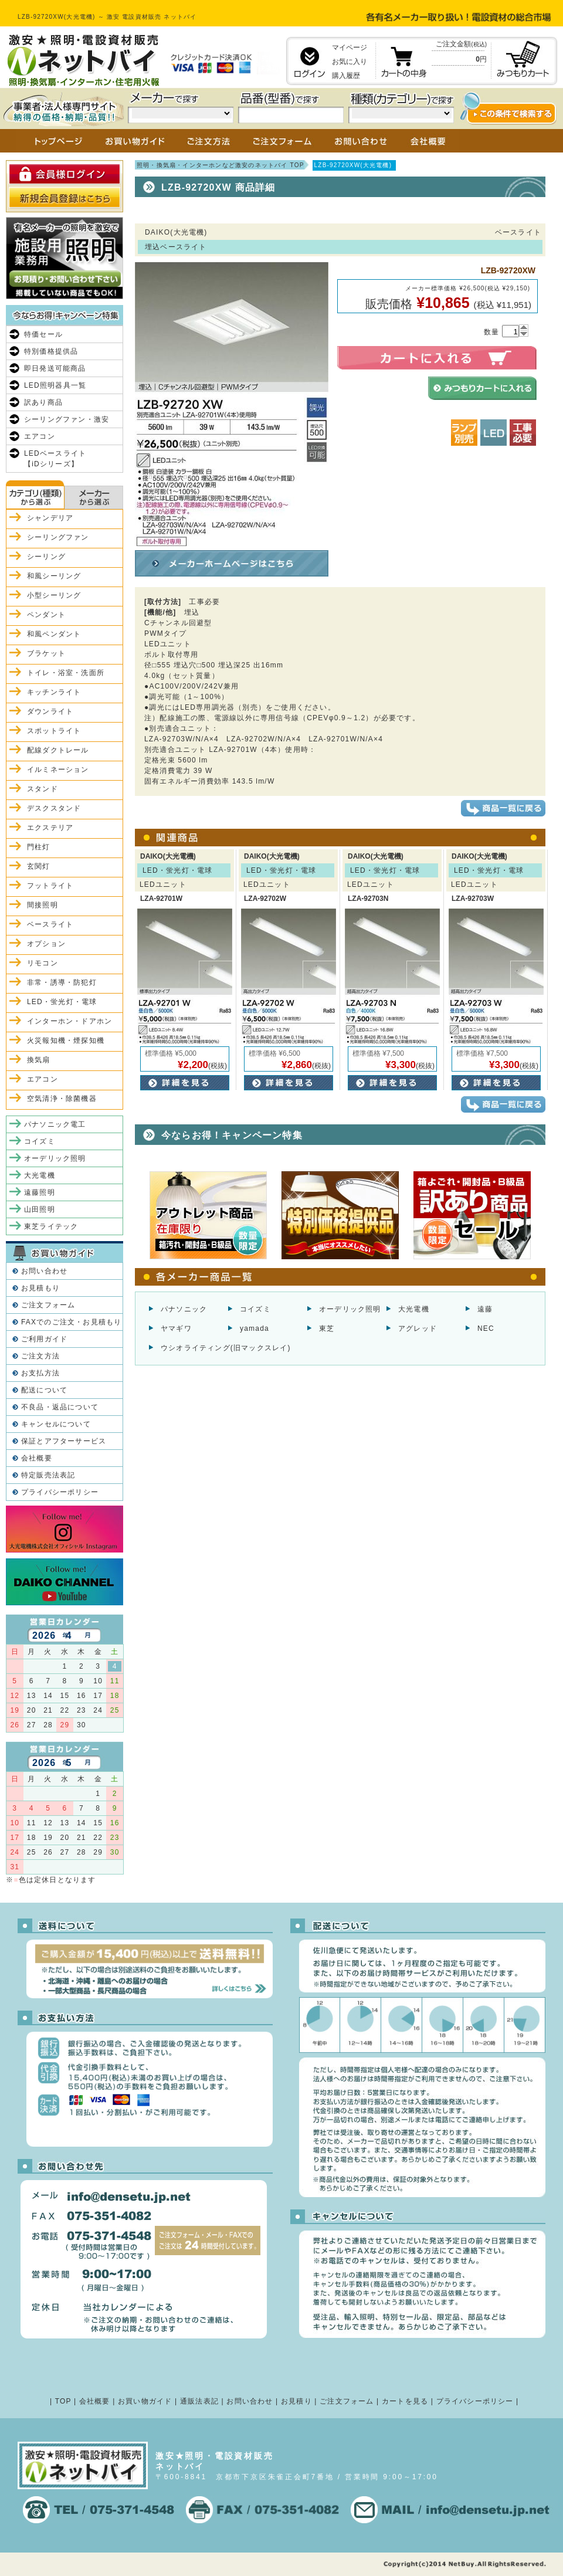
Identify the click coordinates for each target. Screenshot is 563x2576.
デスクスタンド (54, 808)
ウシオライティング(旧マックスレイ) (226, 1348)
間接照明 (42, 905)
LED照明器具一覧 (55, 385)
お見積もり (40, 1288)
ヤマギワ (176, 1328)
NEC (485, 1328)
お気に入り (349, 61)
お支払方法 (40, 1373)
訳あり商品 (43, 402)
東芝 (326, 1328)
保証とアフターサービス (63, 1441)
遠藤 (485, 1309)
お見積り (296, 2401)
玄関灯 (38, 866)
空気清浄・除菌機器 (62, 1098)
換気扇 (38, 1060)
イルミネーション (58, 769)
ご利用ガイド (44, 1339)
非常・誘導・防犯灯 (62, 982)
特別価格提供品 (51, 351)
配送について (44, 1390)
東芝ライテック (51, 1226)
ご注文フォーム (48, 1305)
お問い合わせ (44, 1271)
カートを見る (405, 2401)
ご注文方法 (40, 1356)
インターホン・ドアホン (69, 1021)
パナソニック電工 (55, 1124)
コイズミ (255, 1309)
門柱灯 (38, 847)
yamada (254, 1328)
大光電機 (413, 1309)
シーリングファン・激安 (66, 419)
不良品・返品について (60, 1407)
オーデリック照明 (350, 1309)
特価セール (43, 334)
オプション (46, 944)
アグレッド (417, 1328)
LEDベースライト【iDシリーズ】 (55, 458)
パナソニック (184, 1309)
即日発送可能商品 (55, 368)
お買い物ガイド (145, 2401)
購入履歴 (346, 76)
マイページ (349, 47)
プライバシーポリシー (60, 1492)
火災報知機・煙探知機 (65, 1040)
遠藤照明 (39, 1192)
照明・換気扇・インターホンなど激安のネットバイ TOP (220, 165)
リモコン (42, 963)
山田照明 (39, 1209)
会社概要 (36, 1458)
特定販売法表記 (48, 1475)
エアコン (39, 436)
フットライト (50, 886)
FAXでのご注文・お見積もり (71, 1322)
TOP (63, 2401)
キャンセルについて (56, 1424)
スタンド (42, 789)
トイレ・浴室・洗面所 (65, 673)
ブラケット (46, 653)
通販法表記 (199, 2401)
